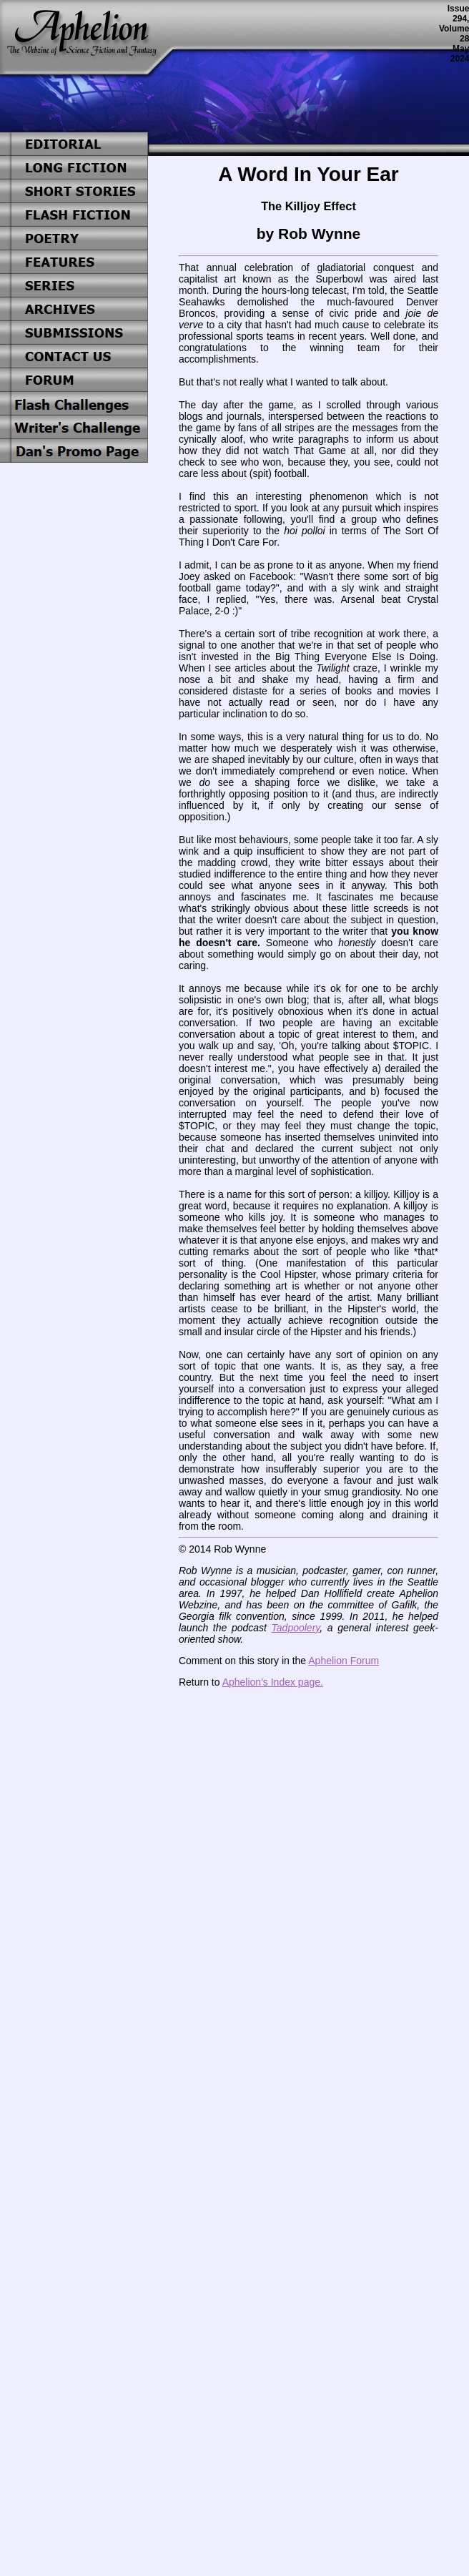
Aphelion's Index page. (272, 1682)
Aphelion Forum (343, 1660)
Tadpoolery (296, 1627)
